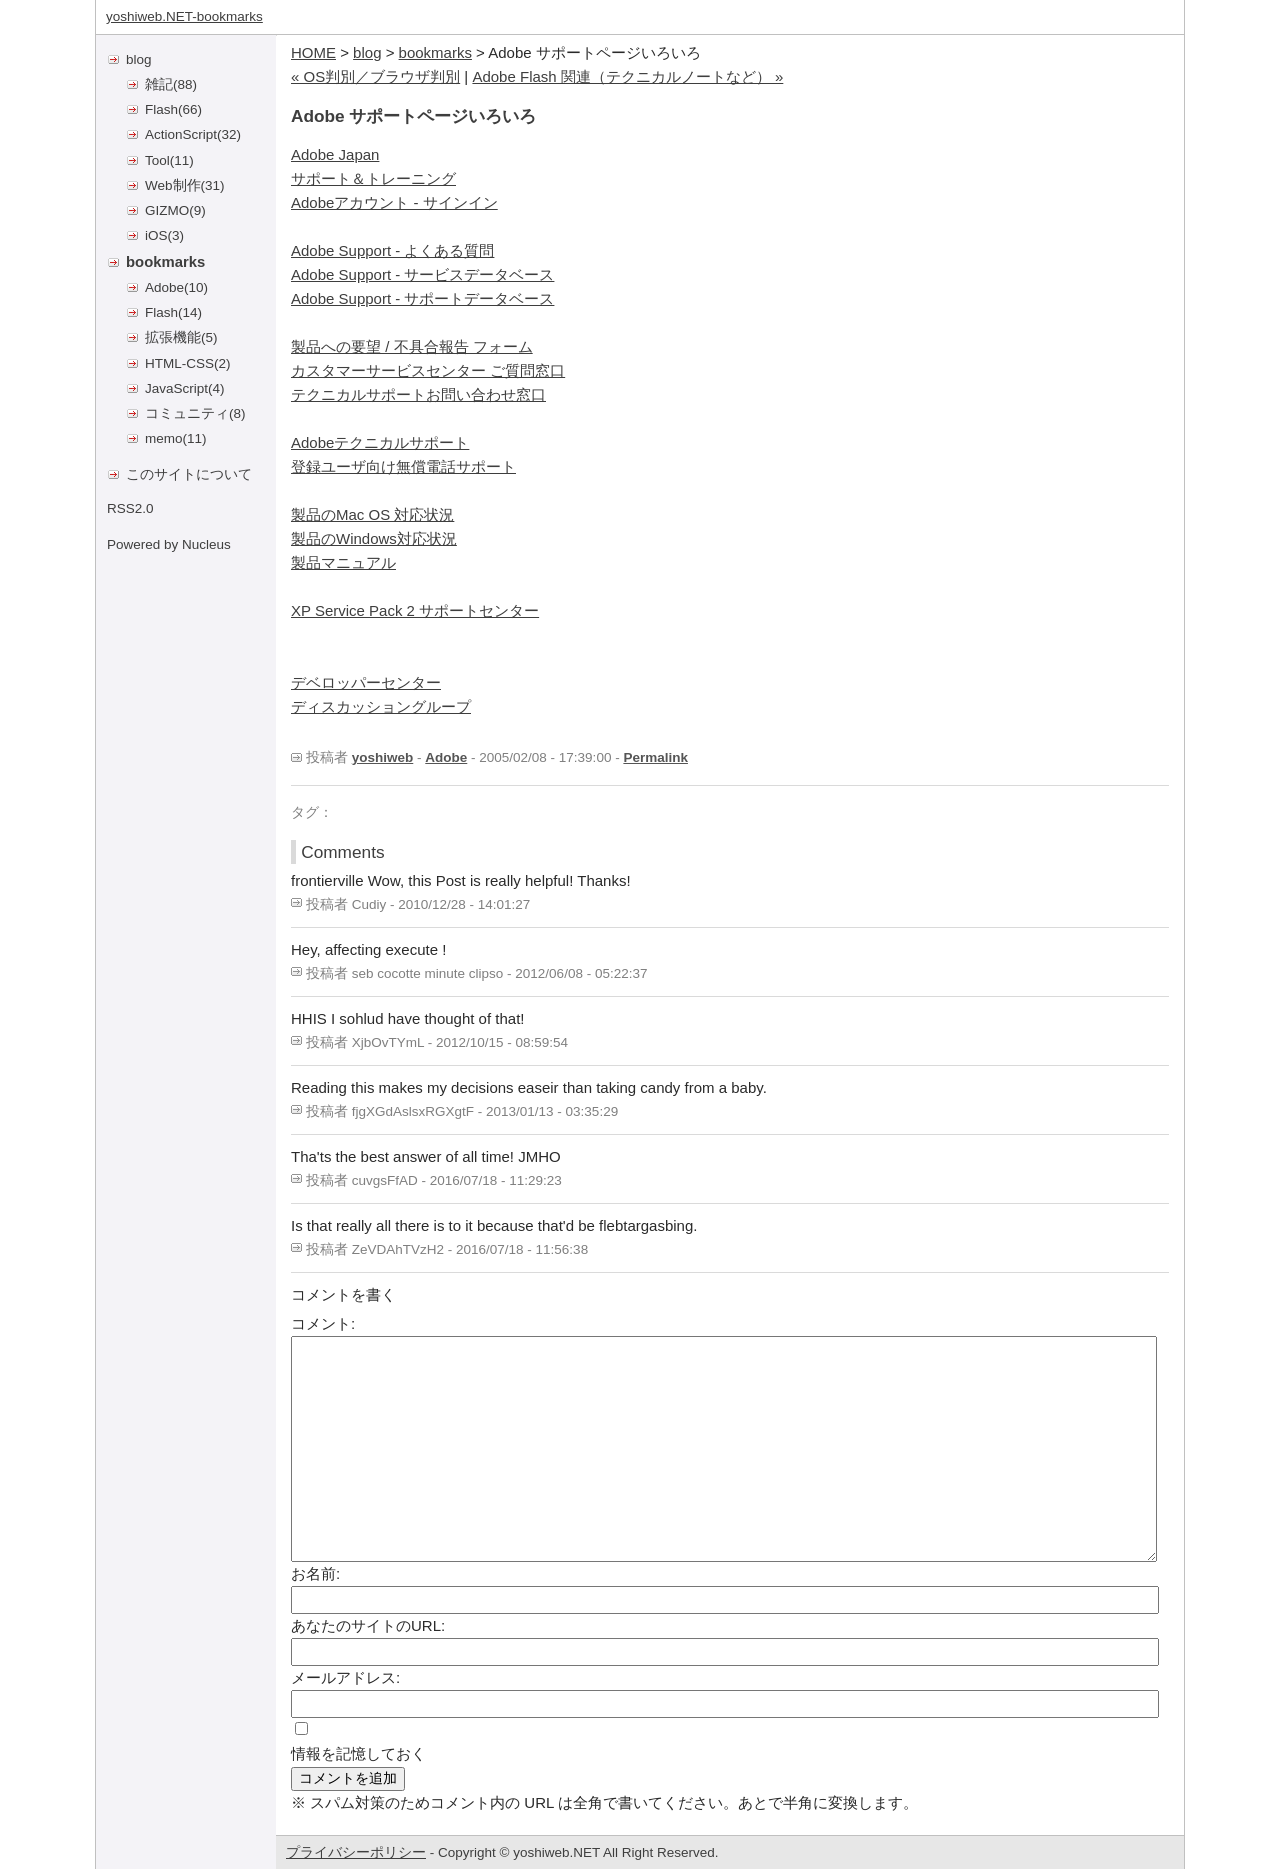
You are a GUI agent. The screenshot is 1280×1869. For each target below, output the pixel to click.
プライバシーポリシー (356, 1852)
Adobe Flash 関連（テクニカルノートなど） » (627, 76)
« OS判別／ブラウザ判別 (375, 76)
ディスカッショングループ (381, 706)
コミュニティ (187, 413)
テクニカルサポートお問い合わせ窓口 (418, 394)
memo (164, 438)
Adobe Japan (335, 154)
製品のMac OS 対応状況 (372, 514)
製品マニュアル (343, 562)
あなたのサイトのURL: (368, 1625)
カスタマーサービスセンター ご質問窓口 (428, 370)
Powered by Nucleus (169, 544)
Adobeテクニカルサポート (380, 442)
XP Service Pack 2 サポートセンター (415, 610)
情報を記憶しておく (358, 1753)
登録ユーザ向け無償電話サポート (403, 466)
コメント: (323, 1323)
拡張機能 (173, 337)
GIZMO (167, 210)
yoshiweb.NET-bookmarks (184, 16)
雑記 (159, 84)
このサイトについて (189, 474)
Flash (161, 109)
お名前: (315, 1573)
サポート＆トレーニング (373, 178)
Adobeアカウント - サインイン (394, 202)
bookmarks (165, 262)
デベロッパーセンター (366, 682)
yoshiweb (383, 757)
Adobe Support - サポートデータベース (422, 298)
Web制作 (173, 185)
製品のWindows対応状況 (374, 538)
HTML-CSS (179, 363)
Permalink (655, 757)
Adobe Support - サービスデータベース (422, 274)
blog (139, 59)
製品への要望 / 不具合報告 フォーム (412, 346)
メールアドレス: (345, 1677)
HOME (313, 52)
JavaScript (176, 388)
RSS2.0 (130, 508)
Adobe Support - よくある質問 (392, 250)
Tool (157, 160)
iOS (156, 235)
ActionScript (181, 134)
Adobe (164, 287)
